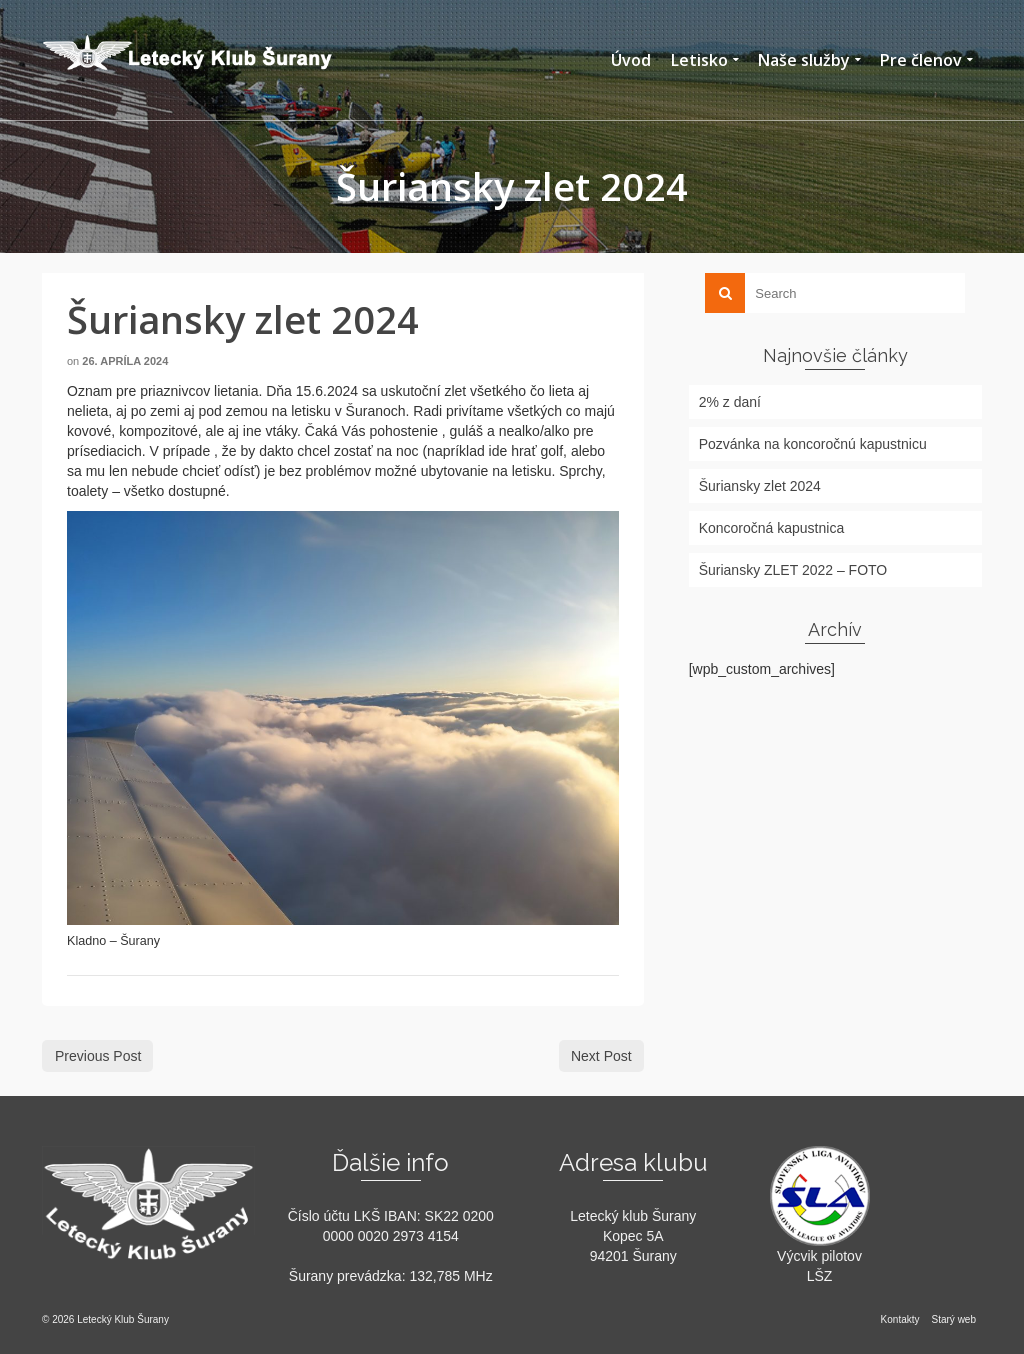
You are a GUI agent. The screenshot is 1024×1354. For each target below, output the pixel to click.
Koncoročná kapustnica (772, 528)
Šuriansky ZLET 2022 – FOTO (793, 570)
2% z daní (730, 402)
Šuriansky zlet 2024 (760, 486)
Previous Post (98, 1056)
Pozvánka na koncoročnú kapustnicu (813, 444)
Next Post (601, 1056)
